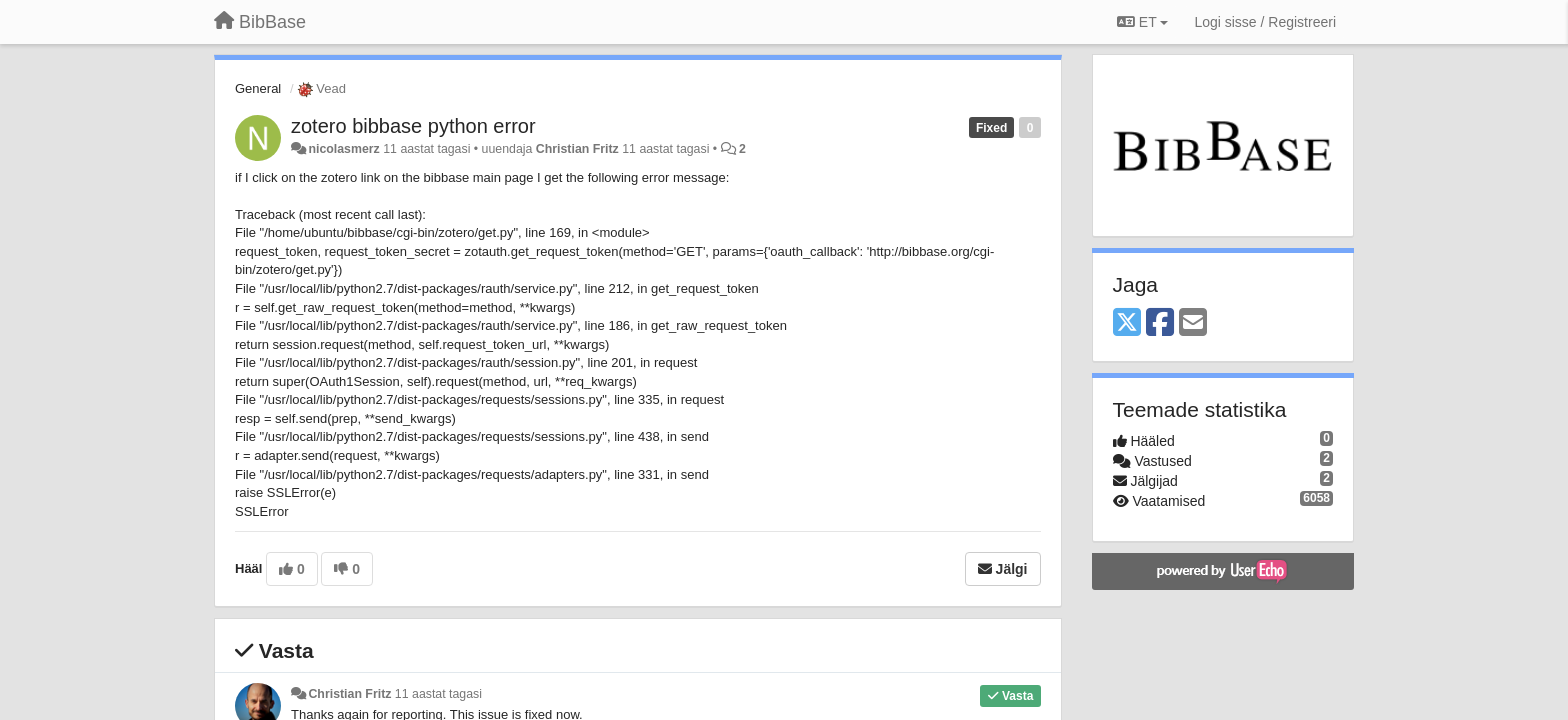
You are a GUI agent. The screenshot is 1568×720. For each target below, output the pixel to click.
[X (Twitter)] (1127, 323)
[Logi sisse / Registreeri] (1265, 22)
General (258, 88)
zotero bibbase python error (413, 126)
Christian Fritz (577, 149)
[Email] (1193, 323)
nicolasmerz (343, 149)
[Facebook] (1160, 323)
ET (1142, 22)
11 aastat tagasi (438, 694)
